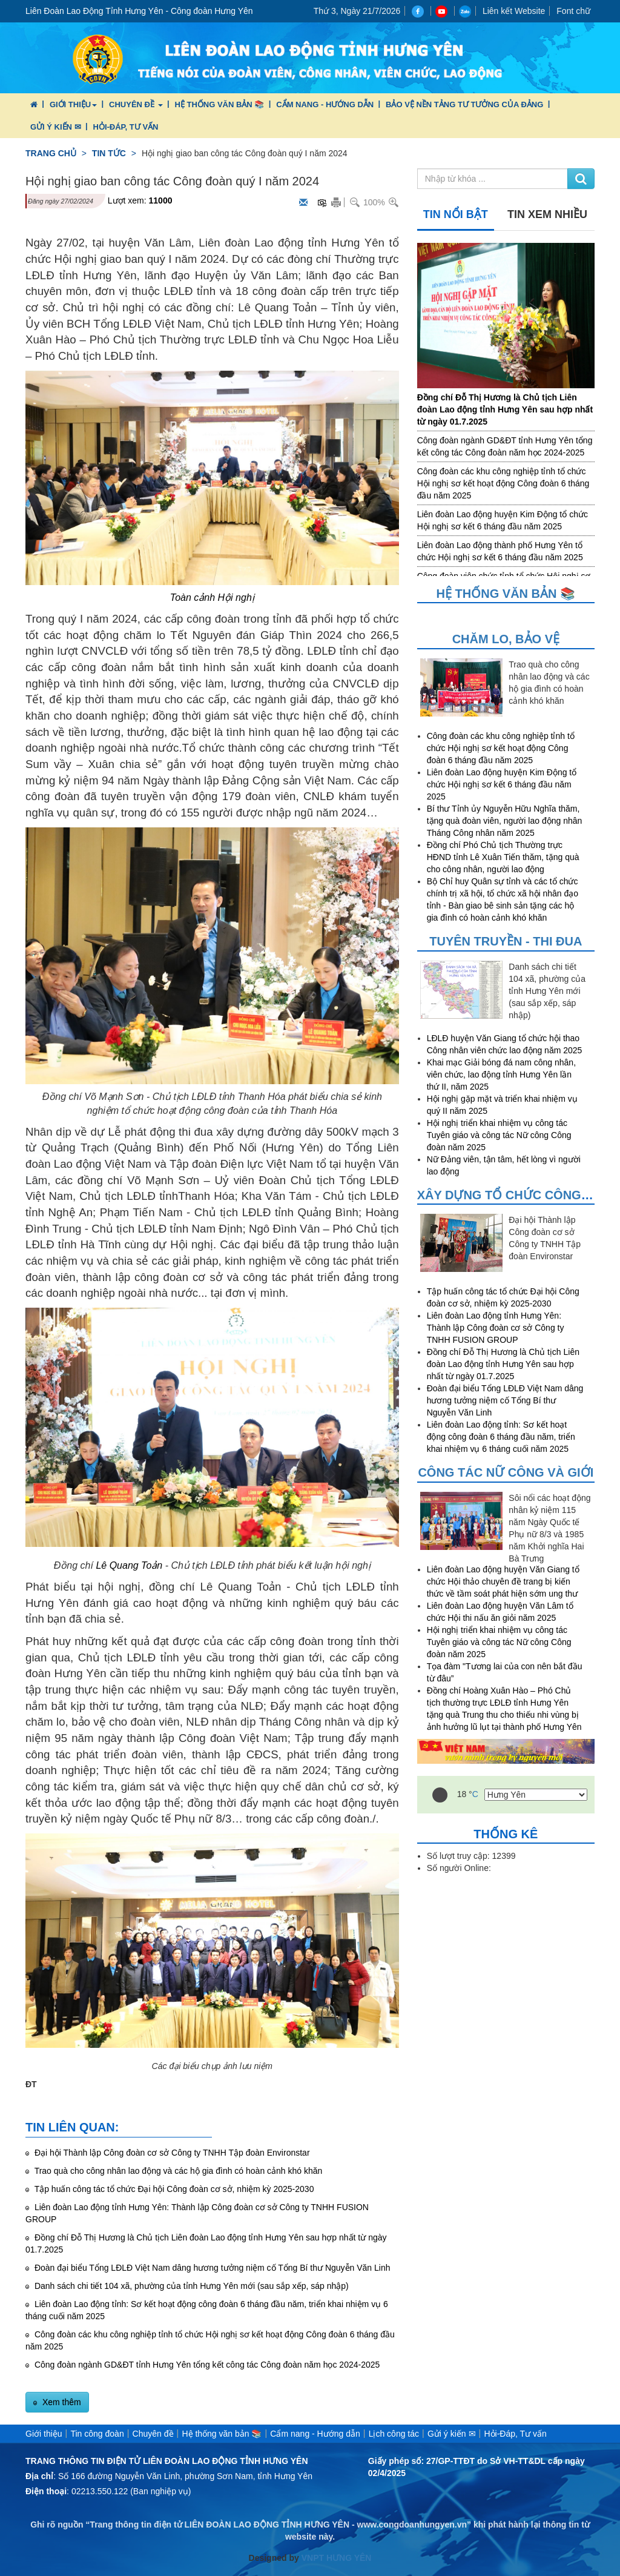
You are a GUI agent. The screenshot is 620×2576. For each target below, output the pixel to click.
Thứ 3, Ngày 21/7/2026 (357, 11)
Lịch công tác (394, 2434)
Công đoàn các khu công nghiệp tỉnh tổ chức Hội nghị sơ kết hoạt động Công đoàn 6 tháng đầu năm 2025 (503, 483)
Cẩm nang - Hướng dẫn (325, 104)
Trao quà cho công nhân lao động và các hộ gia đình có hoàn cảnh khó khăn (177, 2171)
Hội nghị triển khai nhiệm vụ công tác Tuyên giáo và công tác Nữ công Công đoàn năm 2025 (499, 1135)
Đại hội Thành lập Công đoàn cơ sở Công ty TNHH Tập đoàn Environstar (171, 2152)
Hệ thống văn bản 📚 (219, 104)
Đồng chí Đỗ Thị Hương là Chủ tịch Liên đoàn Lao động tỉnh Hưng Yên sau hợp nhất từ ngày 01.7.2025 (505, 409)
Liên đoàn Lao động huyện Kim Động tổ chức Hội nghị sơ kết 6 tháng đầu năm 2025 (502, 784)
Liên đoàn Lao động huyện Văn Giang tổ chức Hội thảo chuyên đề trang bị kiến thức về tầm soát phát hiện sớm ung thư (503, 1581)
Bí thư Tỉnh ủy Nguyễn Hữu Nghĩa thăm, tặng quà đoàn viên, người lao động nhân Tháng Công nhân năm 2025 (504, 821)
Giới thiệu (73, 104)
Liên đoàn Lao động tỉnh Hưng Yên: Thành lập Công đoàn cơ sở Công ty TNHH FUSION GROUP (495, 1328)
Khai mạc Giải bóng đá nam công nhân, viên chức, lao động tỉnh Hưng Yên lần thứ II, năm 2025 (501, 1074)
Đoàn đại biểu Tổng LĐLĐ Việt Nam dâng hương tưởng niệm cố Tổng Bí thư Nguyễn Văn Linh (211, 2268)
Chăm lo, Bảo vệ (505, 639)
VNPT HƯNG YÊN (335, 2558)
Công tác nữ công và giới (505, 1472)
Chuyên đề (136, 104)
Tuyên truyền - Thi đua (505, 941)
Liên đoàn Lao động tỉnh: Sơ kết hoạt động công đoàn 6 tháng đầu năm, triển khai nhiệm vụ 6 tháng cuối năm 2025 (501, 1437)
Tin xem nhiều (547, 214)
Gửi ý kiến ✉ (55, 126)
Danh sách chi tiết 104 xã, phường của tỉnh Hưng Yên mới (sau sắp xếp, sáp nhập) (190, 2286)
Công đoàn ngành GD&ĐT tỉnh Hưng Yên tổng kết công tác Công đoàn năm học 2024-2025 (206, 2364)
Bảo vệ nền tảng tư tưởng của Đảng (464, 104)
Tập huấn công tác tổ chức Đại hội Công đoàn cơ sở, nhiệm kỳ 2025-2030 (173, 2189)
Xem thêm (60, 2402)
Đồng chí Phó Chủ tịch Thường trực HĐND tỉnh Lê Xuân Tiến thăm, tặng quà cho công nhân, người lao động (503, 857)
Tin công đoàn (97, 2434)
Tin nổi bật (455, 214)
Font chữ (573, 11)
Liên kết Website (514, 11)
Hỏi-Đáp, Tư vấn (126, 126)
